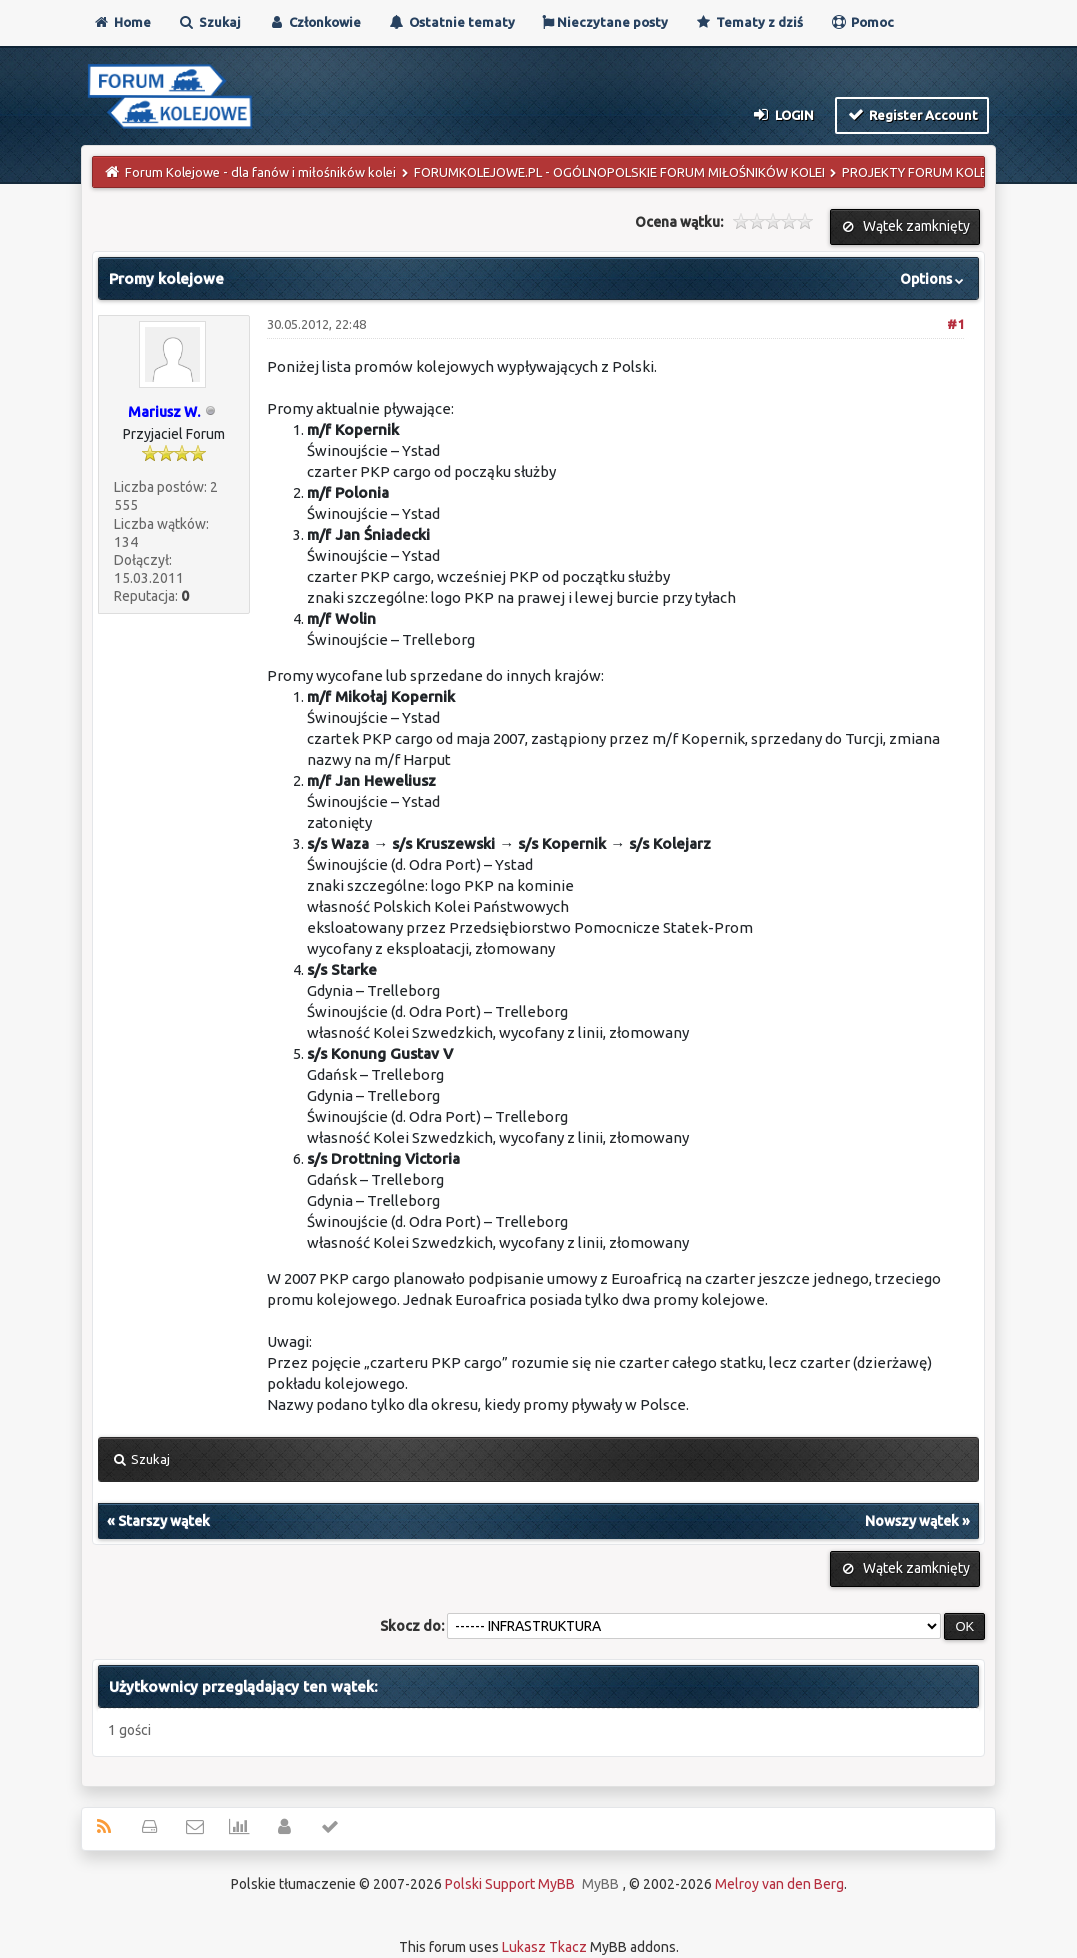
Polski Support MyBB (510, 1884)
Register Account (912, 114)
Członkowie (314, 22)
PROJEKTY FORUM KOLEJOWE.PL (940, 172)
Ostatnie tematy (451, 22)
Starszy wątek (164, 1521)
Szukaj (209, 22)
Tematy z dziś (749, 22)
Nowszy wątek (912, 1521)
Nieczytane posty (605, 22)
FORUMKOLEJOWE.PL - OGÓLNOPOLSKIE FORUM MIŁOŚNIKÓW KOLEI (619, 172)
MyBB (600, 1884)
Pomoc (862, 22)
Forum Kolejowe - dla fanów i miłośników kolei (260, 172)
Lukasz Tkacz (544, 1947)
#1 (955, 324)
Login (782, 114)
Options (934, 279)
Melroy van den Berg (779, 1884)
